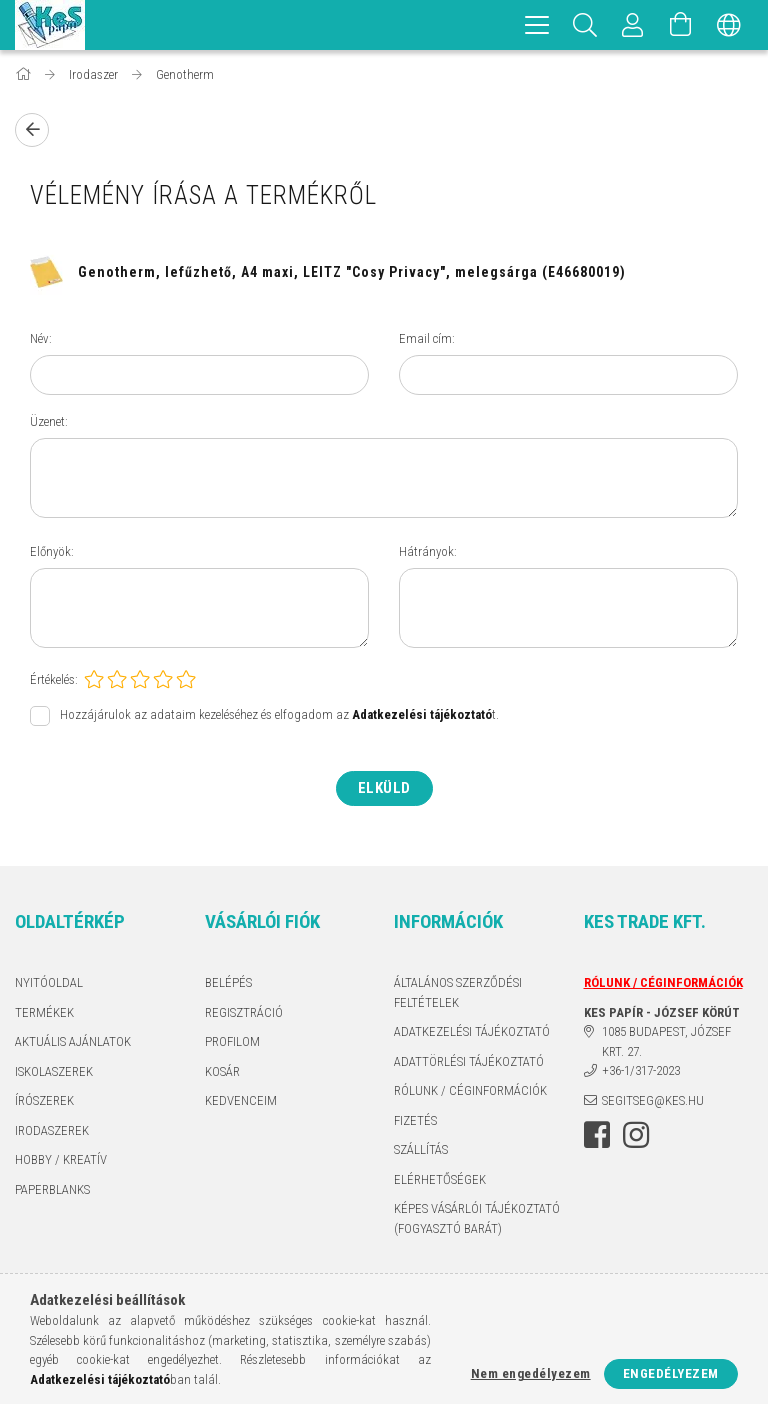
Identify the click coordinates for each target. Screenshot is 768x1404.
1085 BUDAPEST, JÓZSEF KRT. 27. (666, 1041)
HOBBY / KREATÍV (61, 1159)
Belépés (228, 982)
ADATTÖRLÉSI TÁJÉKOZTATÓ (469, 1061)
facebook (597, 1135)
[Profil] (633, 25)
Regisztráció (244, 1012)
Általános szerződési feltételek (458, 992)
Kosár (222, 1071)
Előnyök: (52, 551)
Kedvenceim (241, 1100)
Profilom (232, 1041)
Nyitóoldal (49, 982)
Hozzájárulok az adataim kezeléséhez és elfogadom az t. (279, 715)
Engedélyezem (671, 1373)
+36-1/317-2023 (641, 1070)
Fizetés (415, 1120)
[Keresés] (585, 25)
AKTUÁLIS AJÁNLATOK (73, 1041)
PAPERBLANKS (52, 1189)
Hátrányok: (428, 551)
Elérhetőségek (440, 1179)
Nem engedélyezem (531, 1373)
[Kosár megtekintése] (681, 25)
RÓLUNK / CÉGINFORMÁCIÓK (470, 1090)
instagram (636, 1135)
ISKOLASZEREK (54, 1071)
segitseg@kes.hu (653, 1100)
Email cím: (427, 338)
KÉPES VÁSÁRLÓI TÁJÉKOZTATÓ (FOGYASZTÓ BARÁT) (477, 1218)
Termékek (44, 1012)
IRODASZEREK (52, 1130)
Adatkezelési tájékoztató (472, 1031)
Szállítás (421, 1149)
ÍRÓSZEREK (44, 1100)
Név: (41, 338)
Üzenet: (49, 421)
